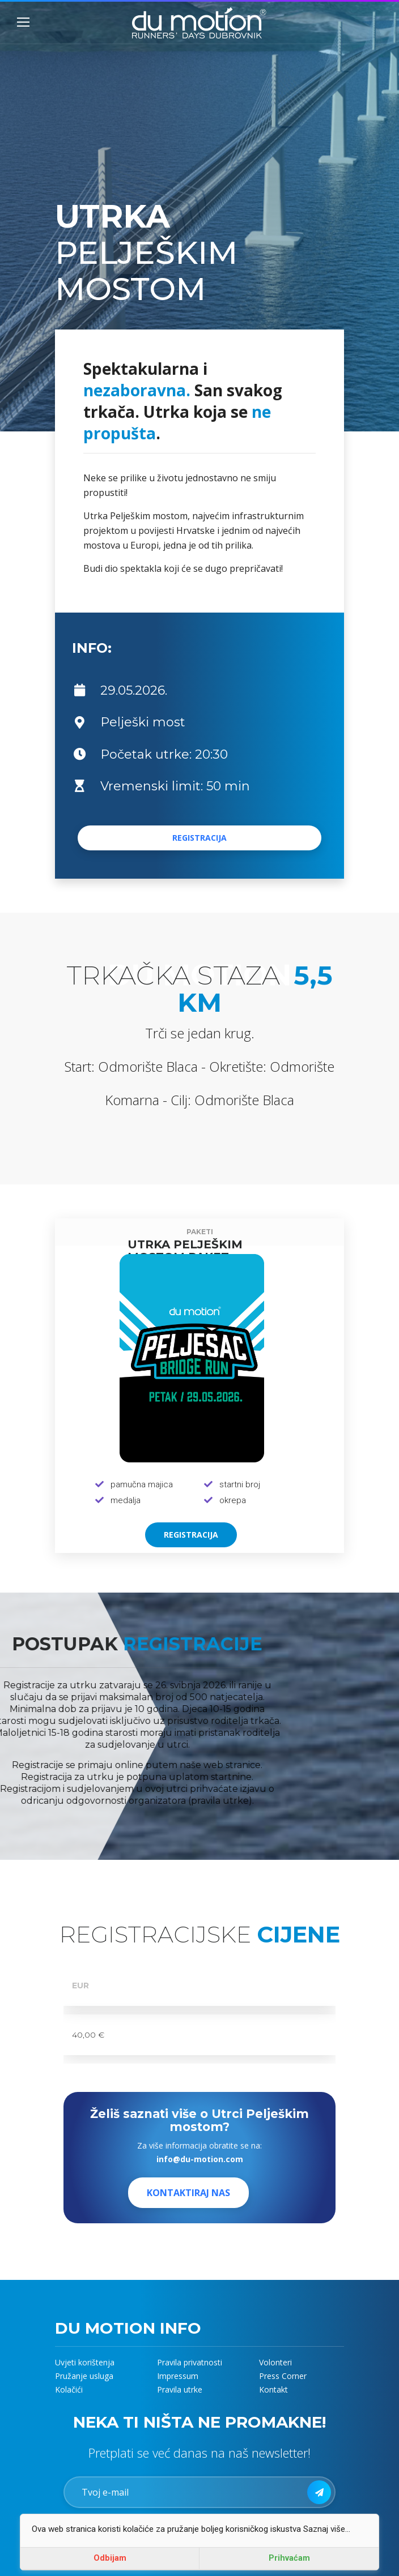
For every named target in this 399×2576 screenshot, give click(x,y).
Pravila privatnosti (189, 2362)
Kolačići (69, 2389)
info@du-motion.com (199, 2159)
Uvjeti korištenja (84, 2362)
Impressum (177, 2375)
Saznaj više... (326, 2529)
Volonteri (275, 2362)
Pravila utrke (179, 2389)
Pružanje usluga (84, 2375)
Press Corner (283, 2375)
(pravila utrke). (165, 1800)
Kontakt (273, 2389)
